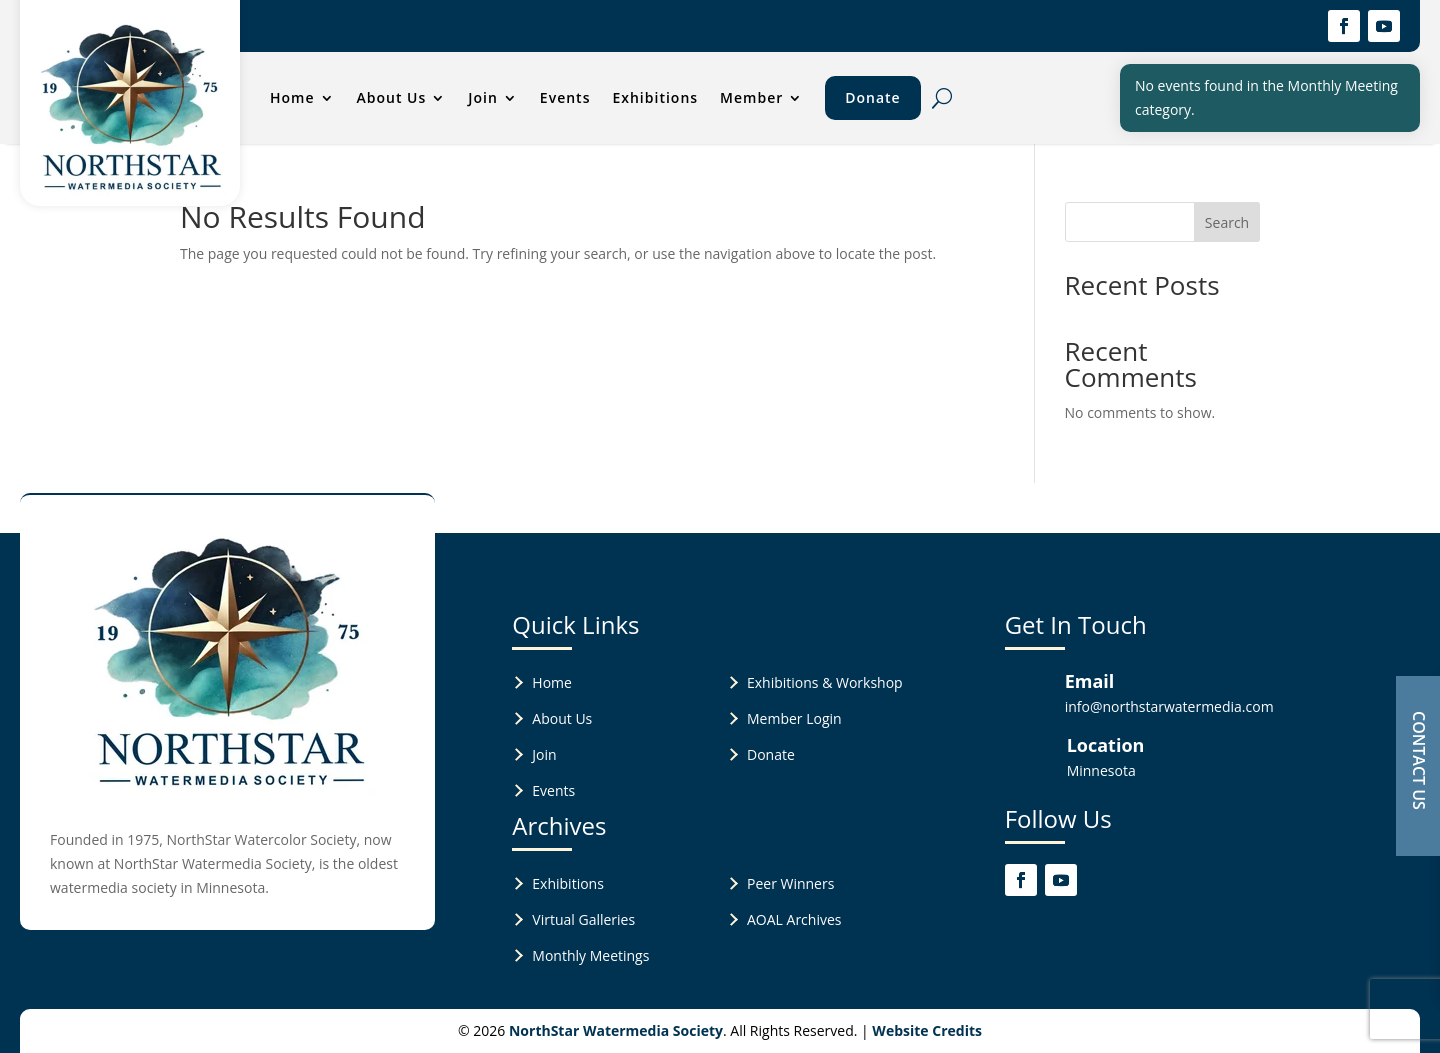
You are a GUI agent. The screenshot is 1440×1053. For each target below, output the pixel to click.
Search (1227, 222)
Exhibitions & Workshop (825, 682)
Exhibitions (655, 97)
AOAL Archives (794, 919)
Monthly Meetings (590, 955)
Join (483, 97)
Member (751, 97)
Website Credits (927, 1030)
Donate (872, 97)
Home (292, 97)
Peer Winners (790, 883)
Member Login (794, 718)
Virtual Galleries (583, 919)
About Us (392, 97)
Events (565, 97)
